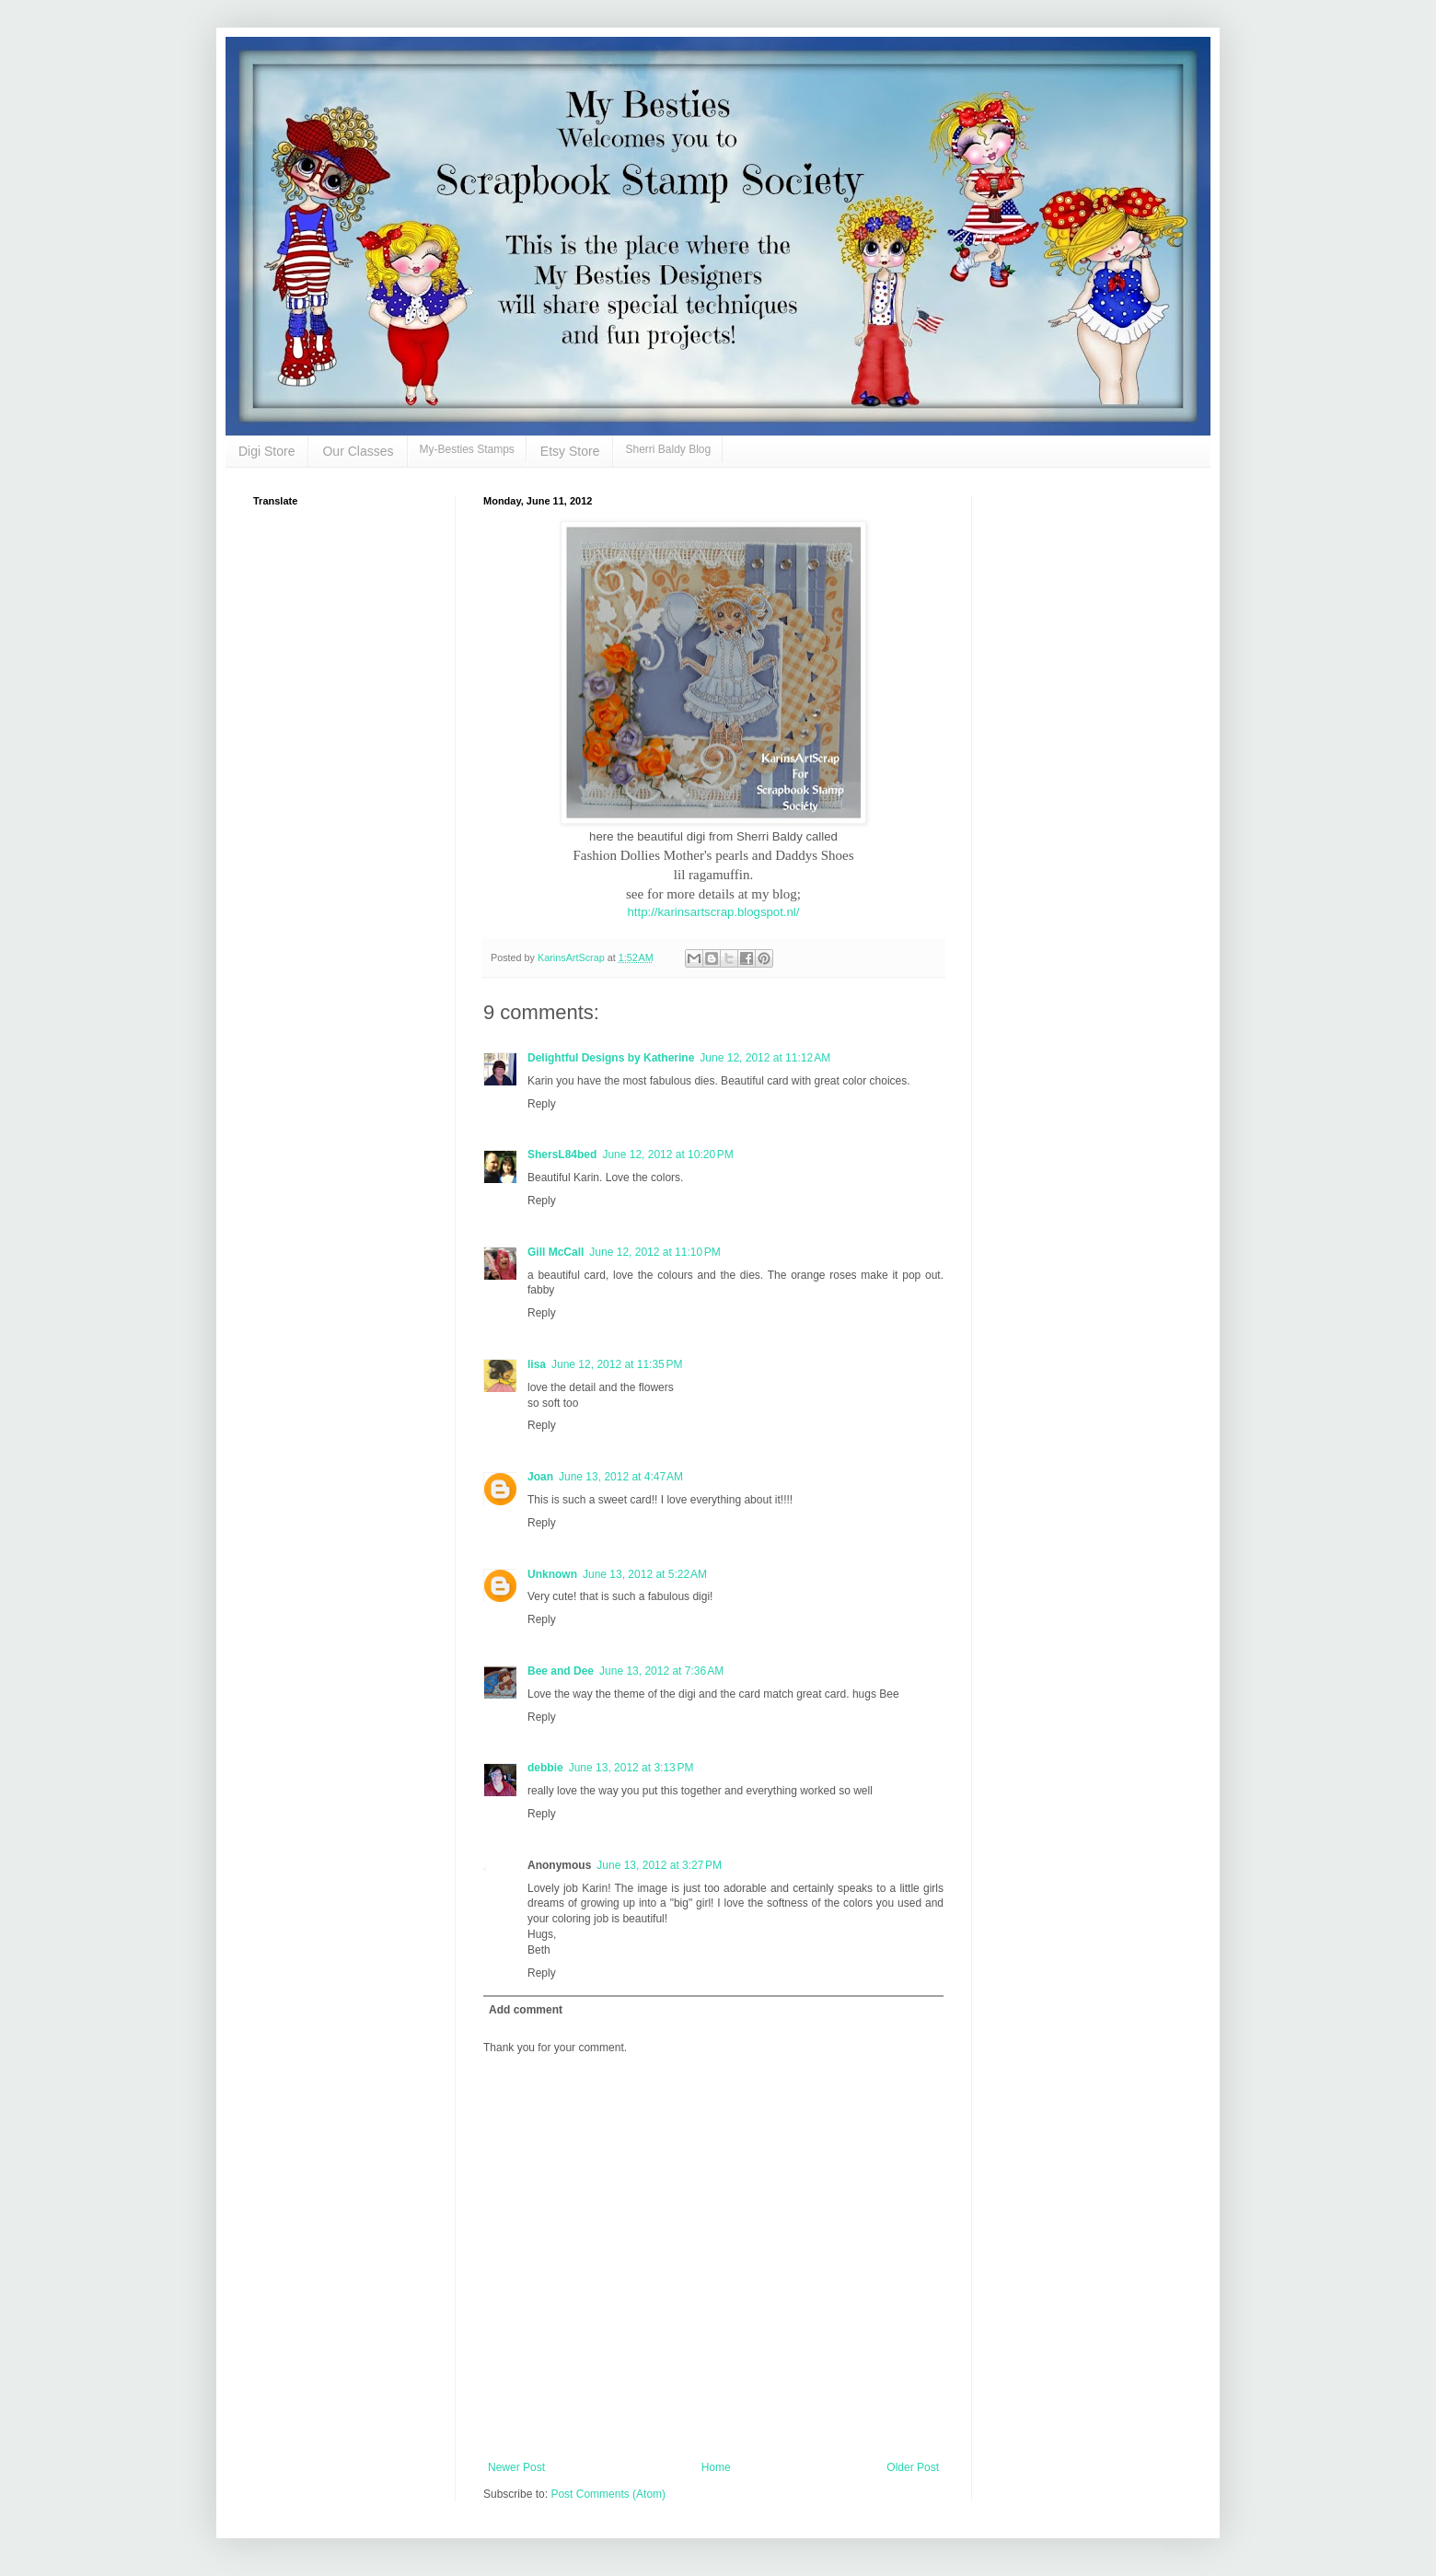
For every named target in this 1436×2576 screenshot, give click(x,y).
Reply (541, 1103)
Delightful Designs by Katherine (610, 1057)
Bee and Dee (560, 1671)
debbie (545, 1767)
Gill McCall (555, 1252)
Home (716, 2467)
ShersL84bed (561, 1154)
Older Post (912, 2467)
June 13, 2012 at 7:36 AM (661, 1671)
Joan (540, 1476)
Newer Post (516, 2467)
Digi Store (266, 451)
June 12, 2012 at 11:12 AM (765, 1057)
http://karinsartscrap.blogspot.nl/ (714, 912)
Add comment (525, 2009)
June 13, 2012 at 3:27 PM (659, 1865)
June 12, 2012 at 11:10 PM (654, 1252)
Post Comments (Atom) (608, 2494)
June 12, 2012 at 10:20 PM (667, 1154)
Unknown (552, 1574)
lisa (536, 1364)
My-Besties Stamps (467, 449)
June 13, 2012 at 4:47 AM (621, 1476)
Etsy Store (570, 451)
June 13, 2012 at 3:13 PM (631, 1767)
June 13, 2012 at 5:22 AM (645, 1574)
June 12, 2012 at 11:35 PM (616, 1364)
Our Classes (357, 451)
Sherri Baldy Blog (668, 449)
